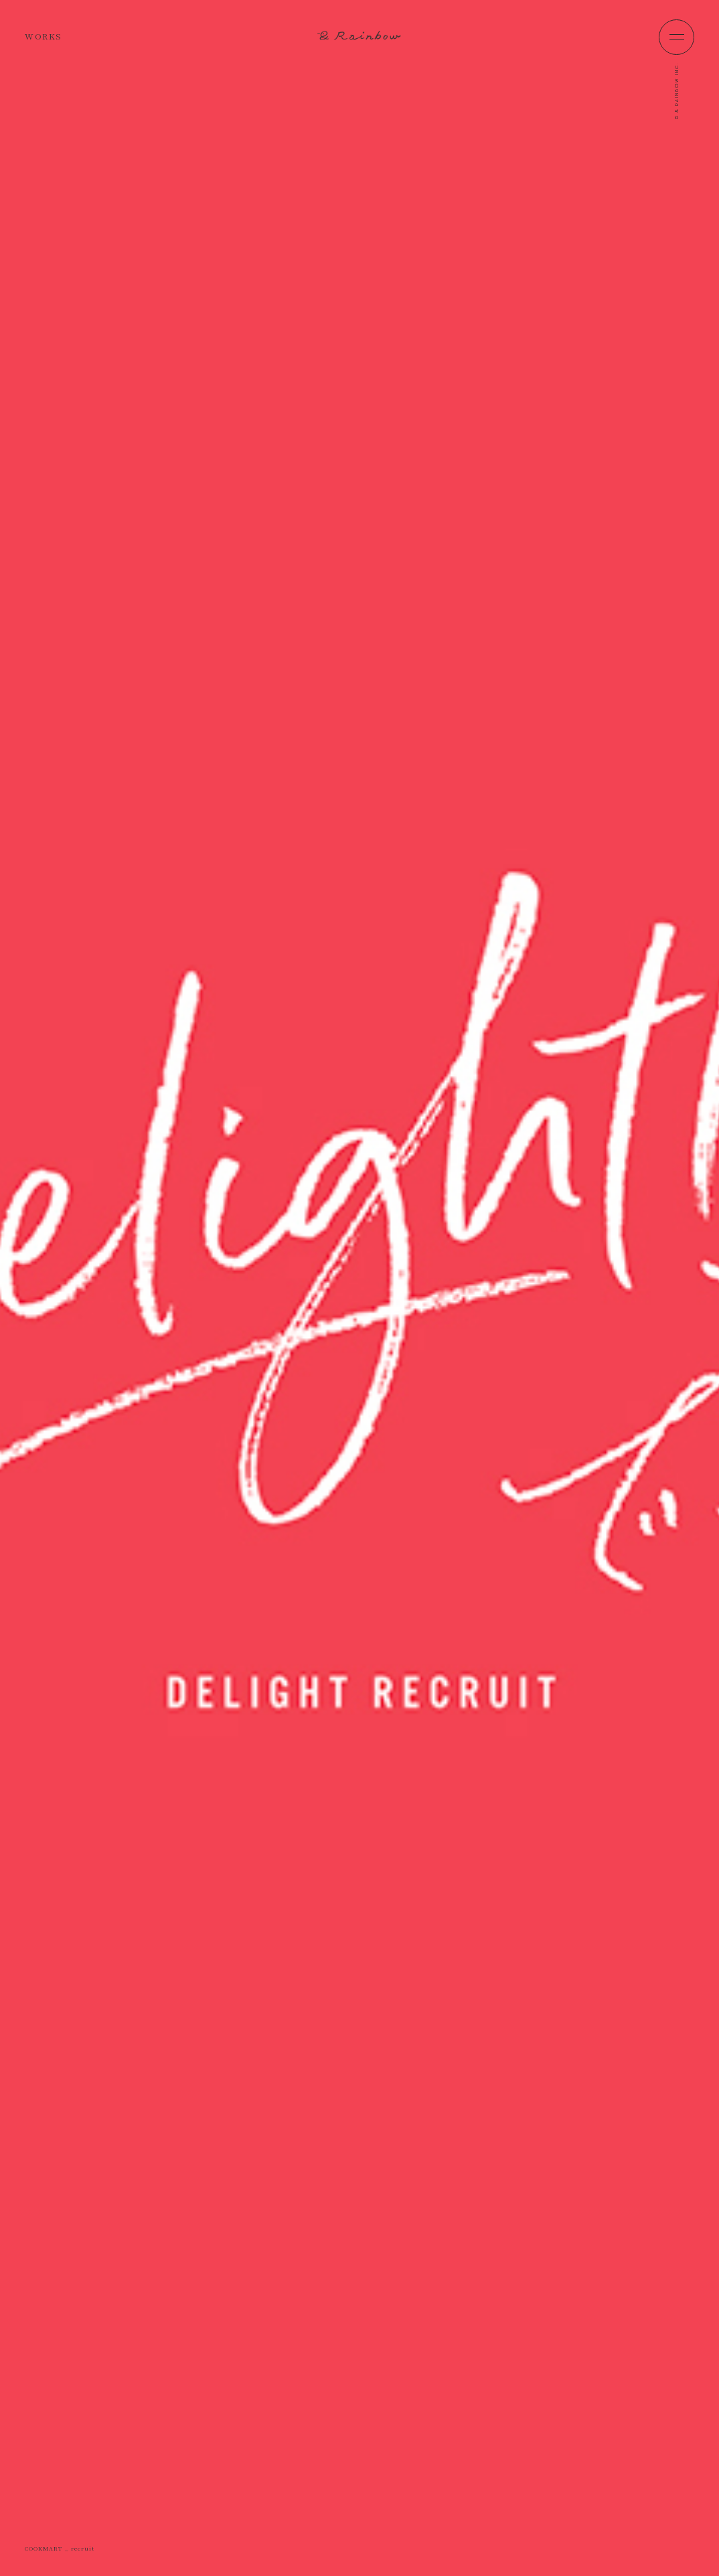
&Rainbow (359, 35)
